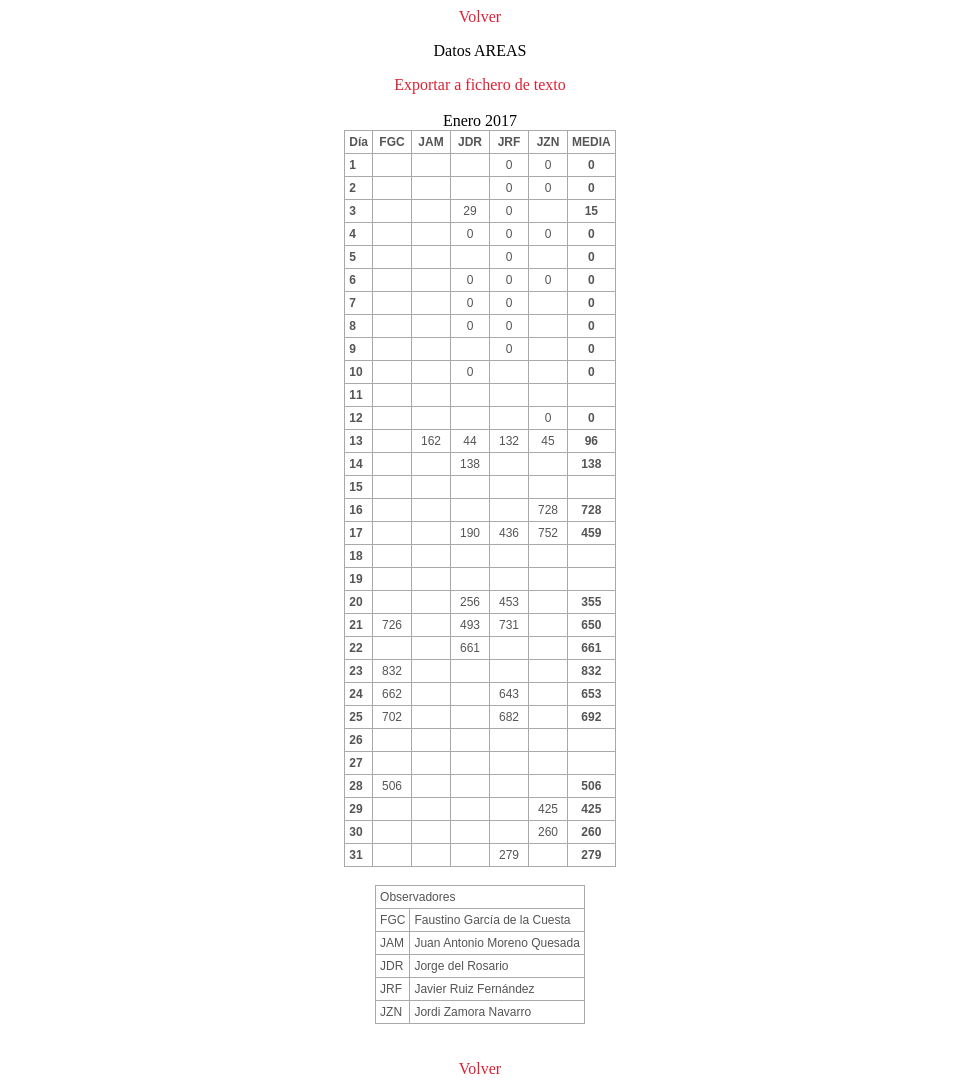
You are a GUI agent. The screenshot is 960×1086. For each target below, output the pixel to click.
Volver (480, 16)
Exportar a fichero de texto (479, 84)
